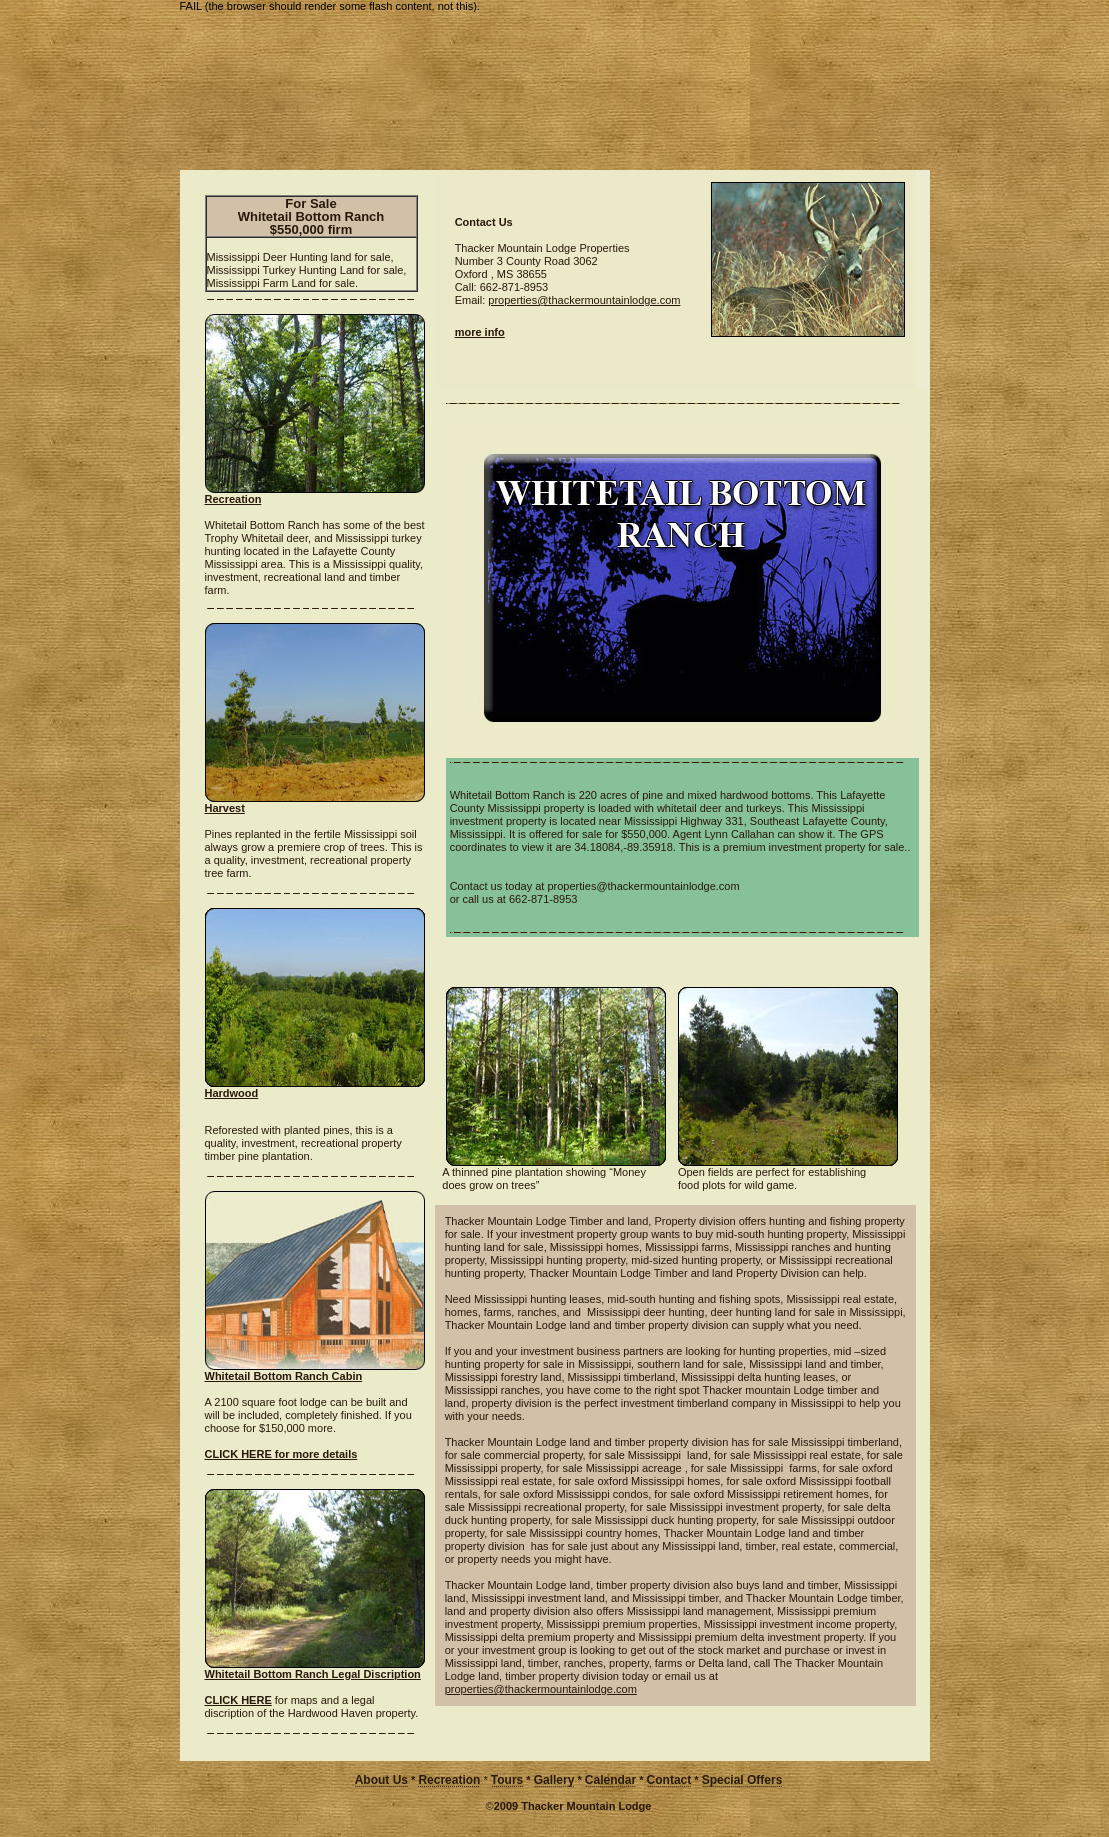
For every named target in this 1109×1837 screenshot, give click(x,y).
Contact (669, 1780)
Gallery (554, 1780)
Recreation (449, 1780)
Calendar (610, 1780)
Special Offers (742, 1780)
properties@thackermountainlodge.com (584, 300)
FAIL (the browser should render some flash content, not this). (330, 6)
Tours (507, 1780)
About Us (381, 1780)
